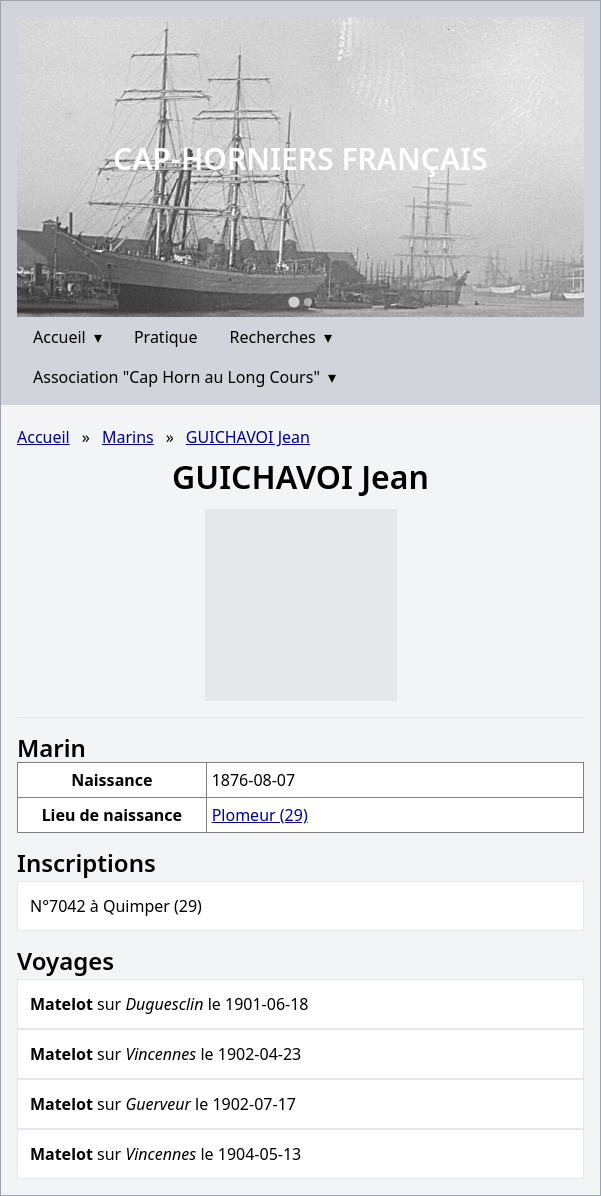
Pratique (166, 337)
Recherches (281, 337)
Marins (128, 437)
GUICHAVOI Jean (248, 437)
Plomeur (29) (260, 815)
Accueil (67, 337)
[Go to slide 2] (308, 302)
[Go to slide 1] (293, 301)
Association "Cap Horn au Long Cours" (184, 377)
